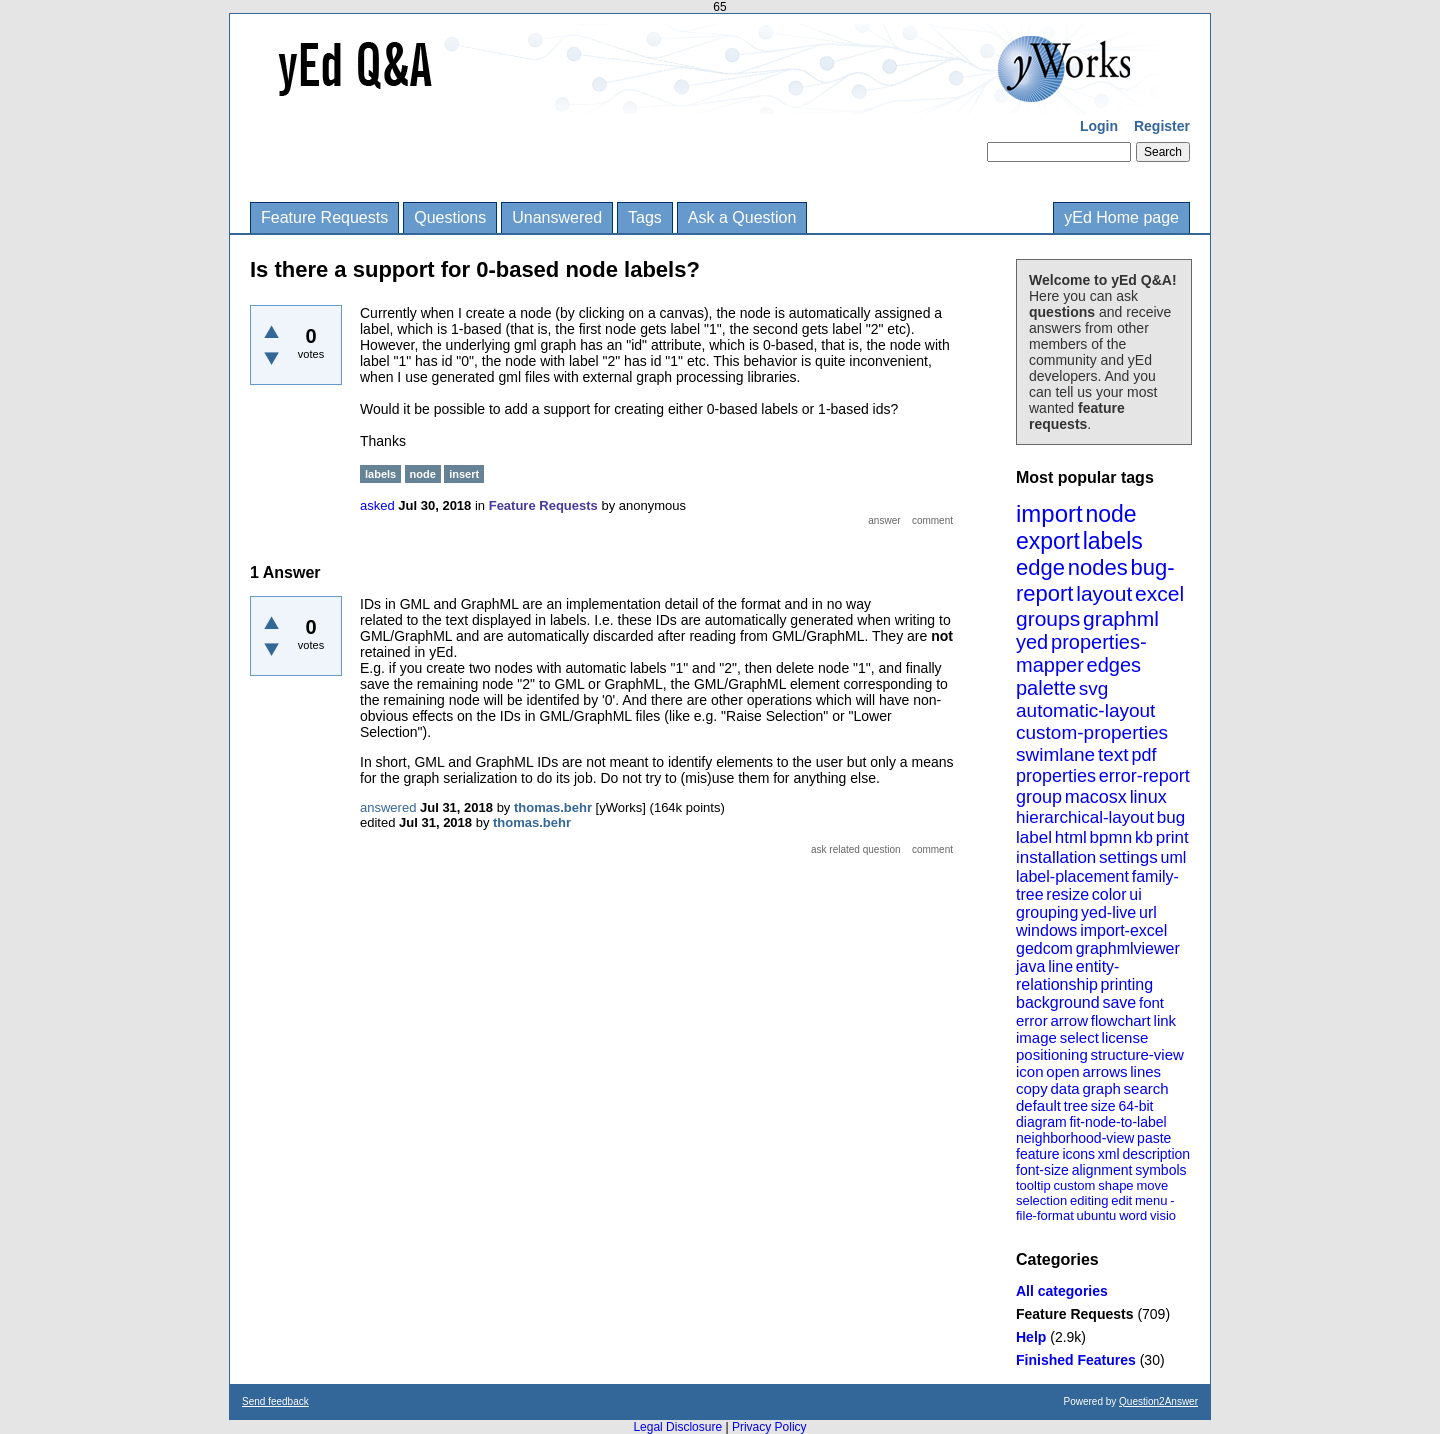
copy (1032, 1088)
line (1060, 966)
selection (1041, 1200)
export (1048, 541)
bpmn (1111, 837)
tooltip (1033, 1185)
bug (1171, 817)
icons (1078, 1154)
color (1109, 894)
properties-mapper (1081, 653)
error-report (1144, 776)
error (1032, 1020)
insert (464, 474)
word (1133, 1215)
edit (1121, 1200)
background (1058, 1002)
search (1146, 1088)
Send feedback (275, 1401)
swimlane (1055, 754)
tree (1076, 1106)
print (1172, 837)
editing (1089, 1200)
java (1030, 966)
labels (1113, 541)
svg (1094, 688)
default (1038, 1105)
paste (1154, 1138)
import (1049, 513)
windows (1046, 930)
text (1113, 754)
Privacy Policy (769, 1427)
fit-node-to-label (1117, 1122)
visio (1163, 1215)
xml (1109, 1154)
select (1079, 1037)
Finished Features (1076, 1360)
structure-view (1137, 1054)
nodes (1098, 567)
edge (1040, 567)
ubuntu (1097, 1215)
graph (1101, 1088)
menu (1151, 1200)
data (1064, 1088)
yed (1032, 642)
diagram (1041, 1122)
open (1062, 1071)
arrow (1069, 1020)
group (1039, 797)
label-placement (1072, 876)
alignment (1102, 1170)
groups (1048, 618)
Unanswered (557, 217)
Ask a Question (742, 217)
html (1071, 837)
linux (1148, 797)
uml (1173, 857)
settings (1128, 857)
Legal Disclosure (677, 1427)
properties (1056, 776)
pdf (1143, 755)
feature (1038, 1154)
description (1156, 1154)
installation (1056, 857)
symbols (1160, 1170)
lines (1145, 1071)
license (1125, 1037)
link (1165, 1020)
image (1036, 1037)
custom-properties (1092, 732)
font (1151, 1002)
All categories (1062, 1291)
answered (388, 807)
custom (1074, 1185)
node (1110, 514)
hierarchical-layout (1085, 817)
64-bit (1135, 1106)
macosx (1096, 797)
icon (1030, 1071)
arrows (1104, 1071)
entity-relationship (1067, 975)
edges (1114, 665)
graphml (1121, 618)
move (1152, 1185)
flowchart (1121, 1020)
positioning (1052, 1054)
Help (1031, 1337)
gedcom (1044, 948)
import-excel (1123, 930)
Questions (450, 217)
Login (1099, 126)
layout (1104, 593)
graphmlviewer (1128, 948)
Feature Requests (324, 217)
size (1103, 1106)
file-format (1045, 1215)
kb (1144, 837)
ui (1135, 894)
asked (377, 505)
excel (1159, 593)
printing (1127, 984)
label (1034, 837)
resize (1067, 894)
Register (1162, 126)
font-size (1042, 1170)
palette (1046, 688)
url (1148, 912)
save (1119, 1002)
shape (1115, 1185)
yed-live (1108, 912)
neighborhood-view (1075, 1138)
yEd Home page (1121, 217)
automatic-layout (1085, 710)
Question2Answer (1158, 1401)
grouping (1047, 912)
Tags (645, 217)
